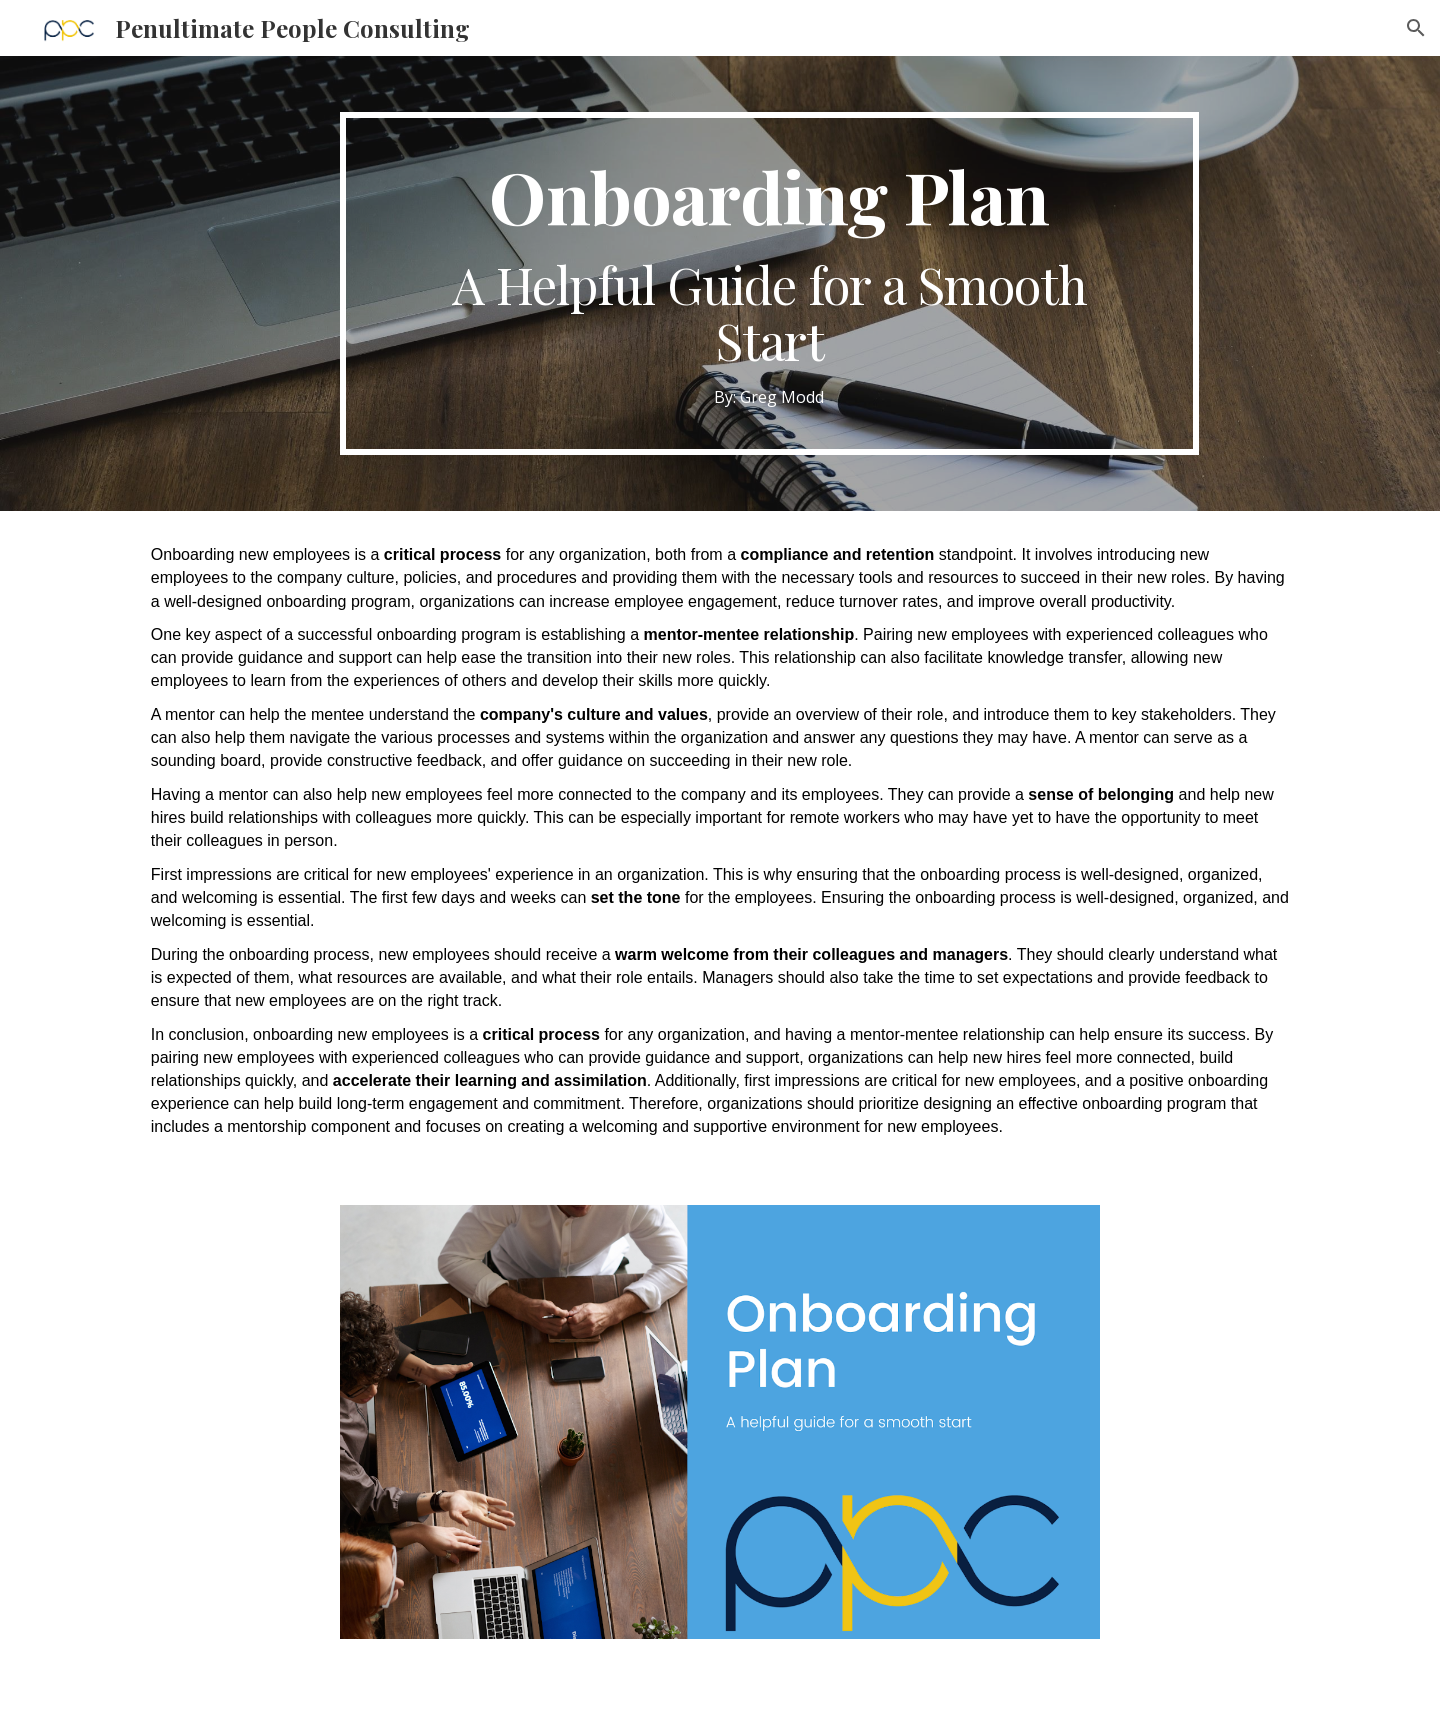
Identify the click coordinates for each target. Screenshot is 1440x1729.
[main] (769, 283)
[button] (1416, 28)
